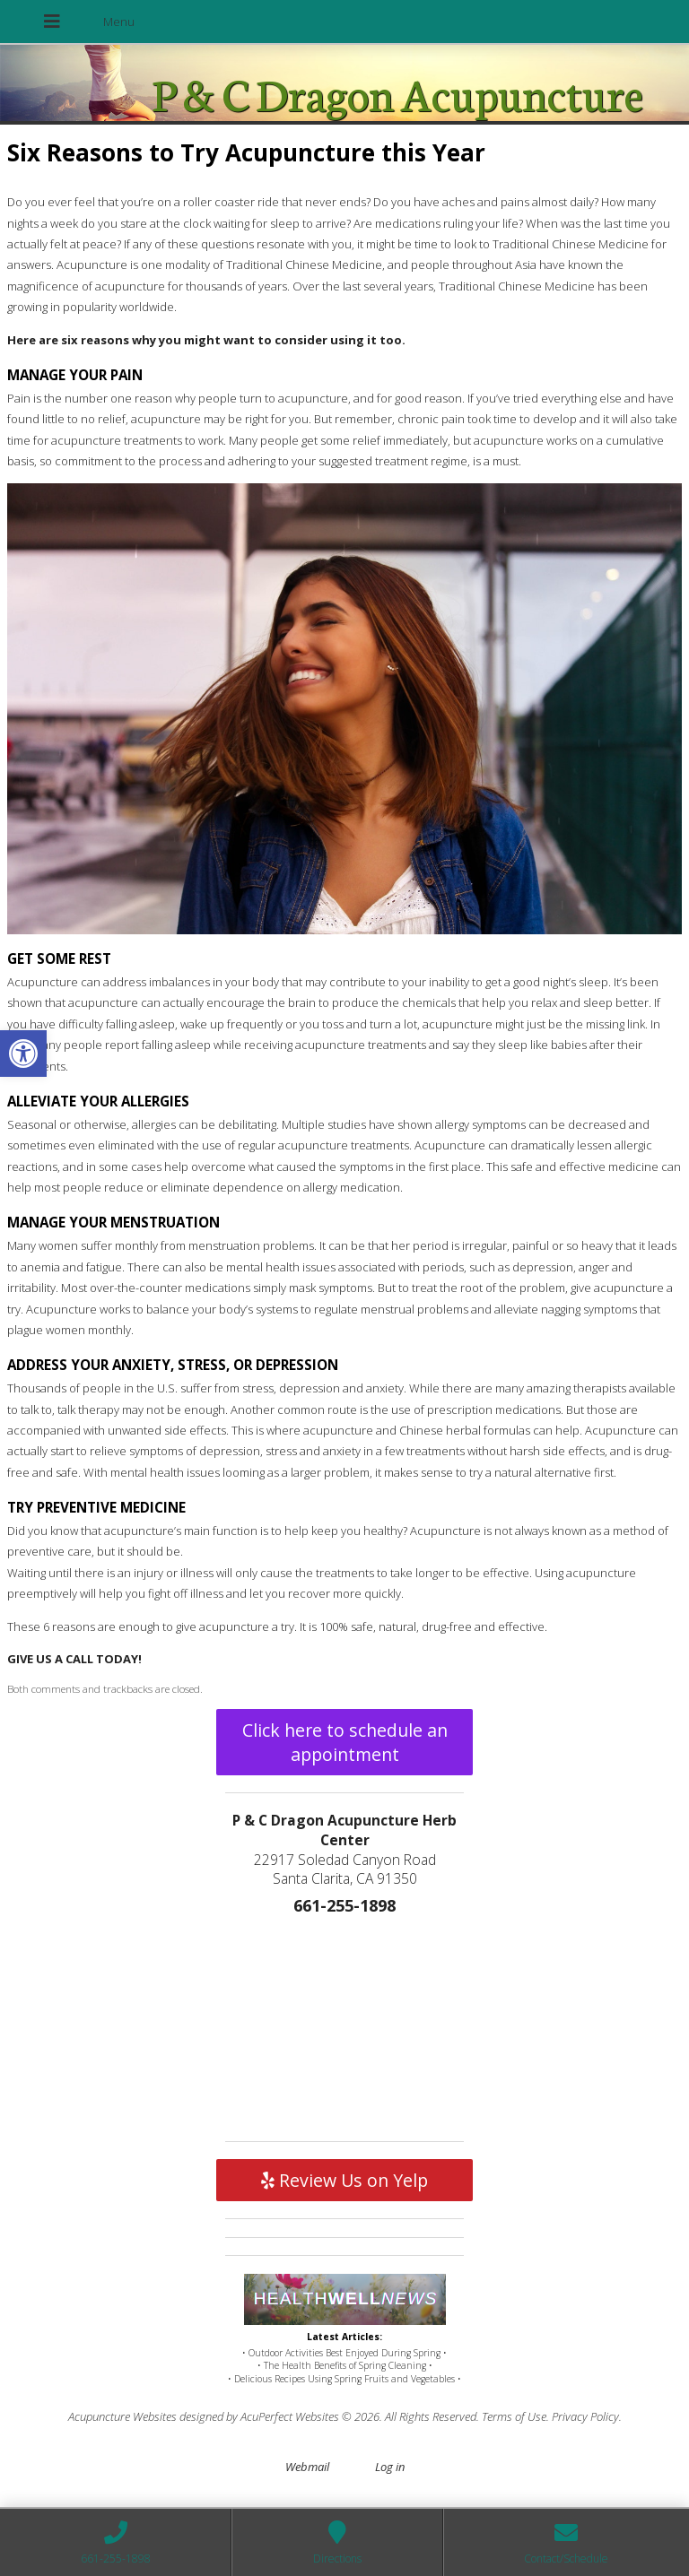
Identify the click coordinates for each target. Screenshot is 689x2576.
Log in (390, 2467)
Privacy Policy (585, 2416)
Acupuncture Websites (122, 2416)
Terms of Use (514, 2416)
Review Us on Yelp (344, 2180)
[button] (23, 1053)
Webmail (307, 2467)
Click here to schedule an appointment (345, 1742)
